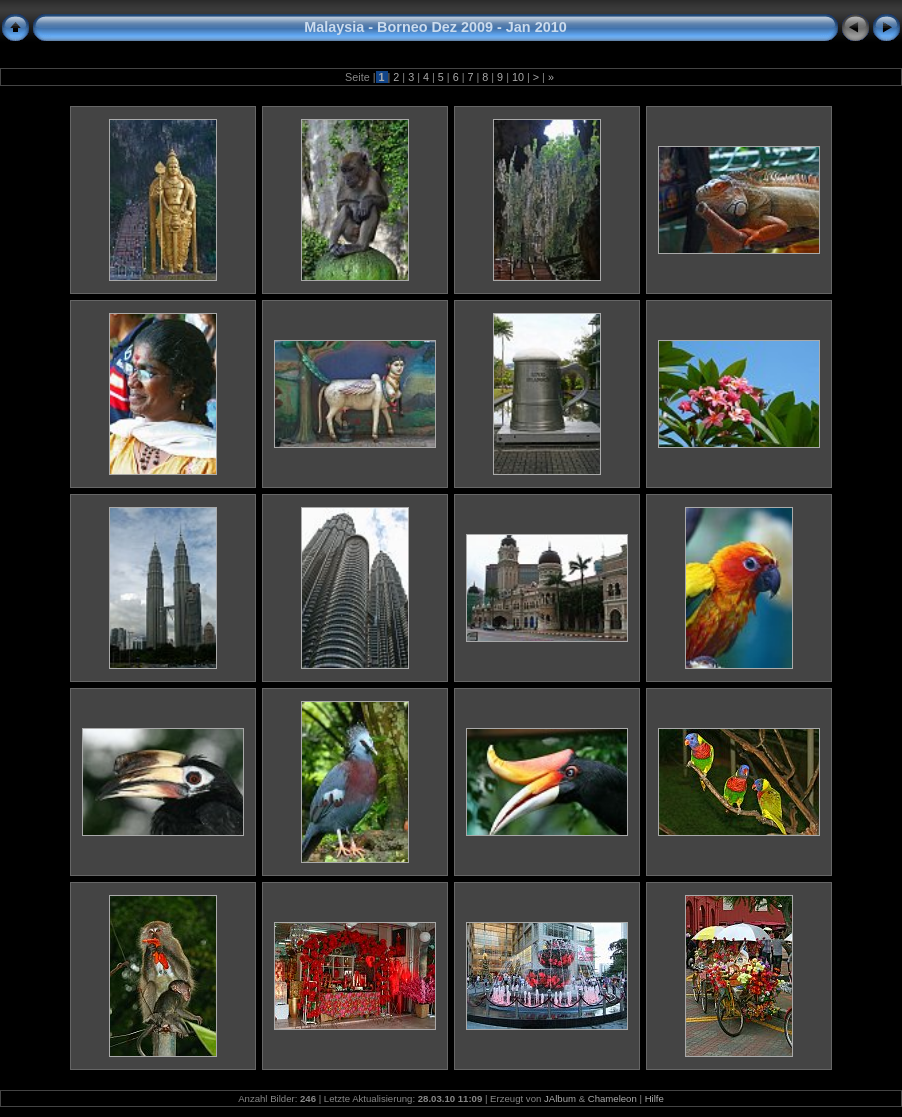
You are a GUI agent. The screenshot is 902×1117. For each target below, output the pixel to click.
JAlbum (560, 1098)
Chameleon (612, 1098)
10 (518, 77)
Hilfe (654, 1098)
